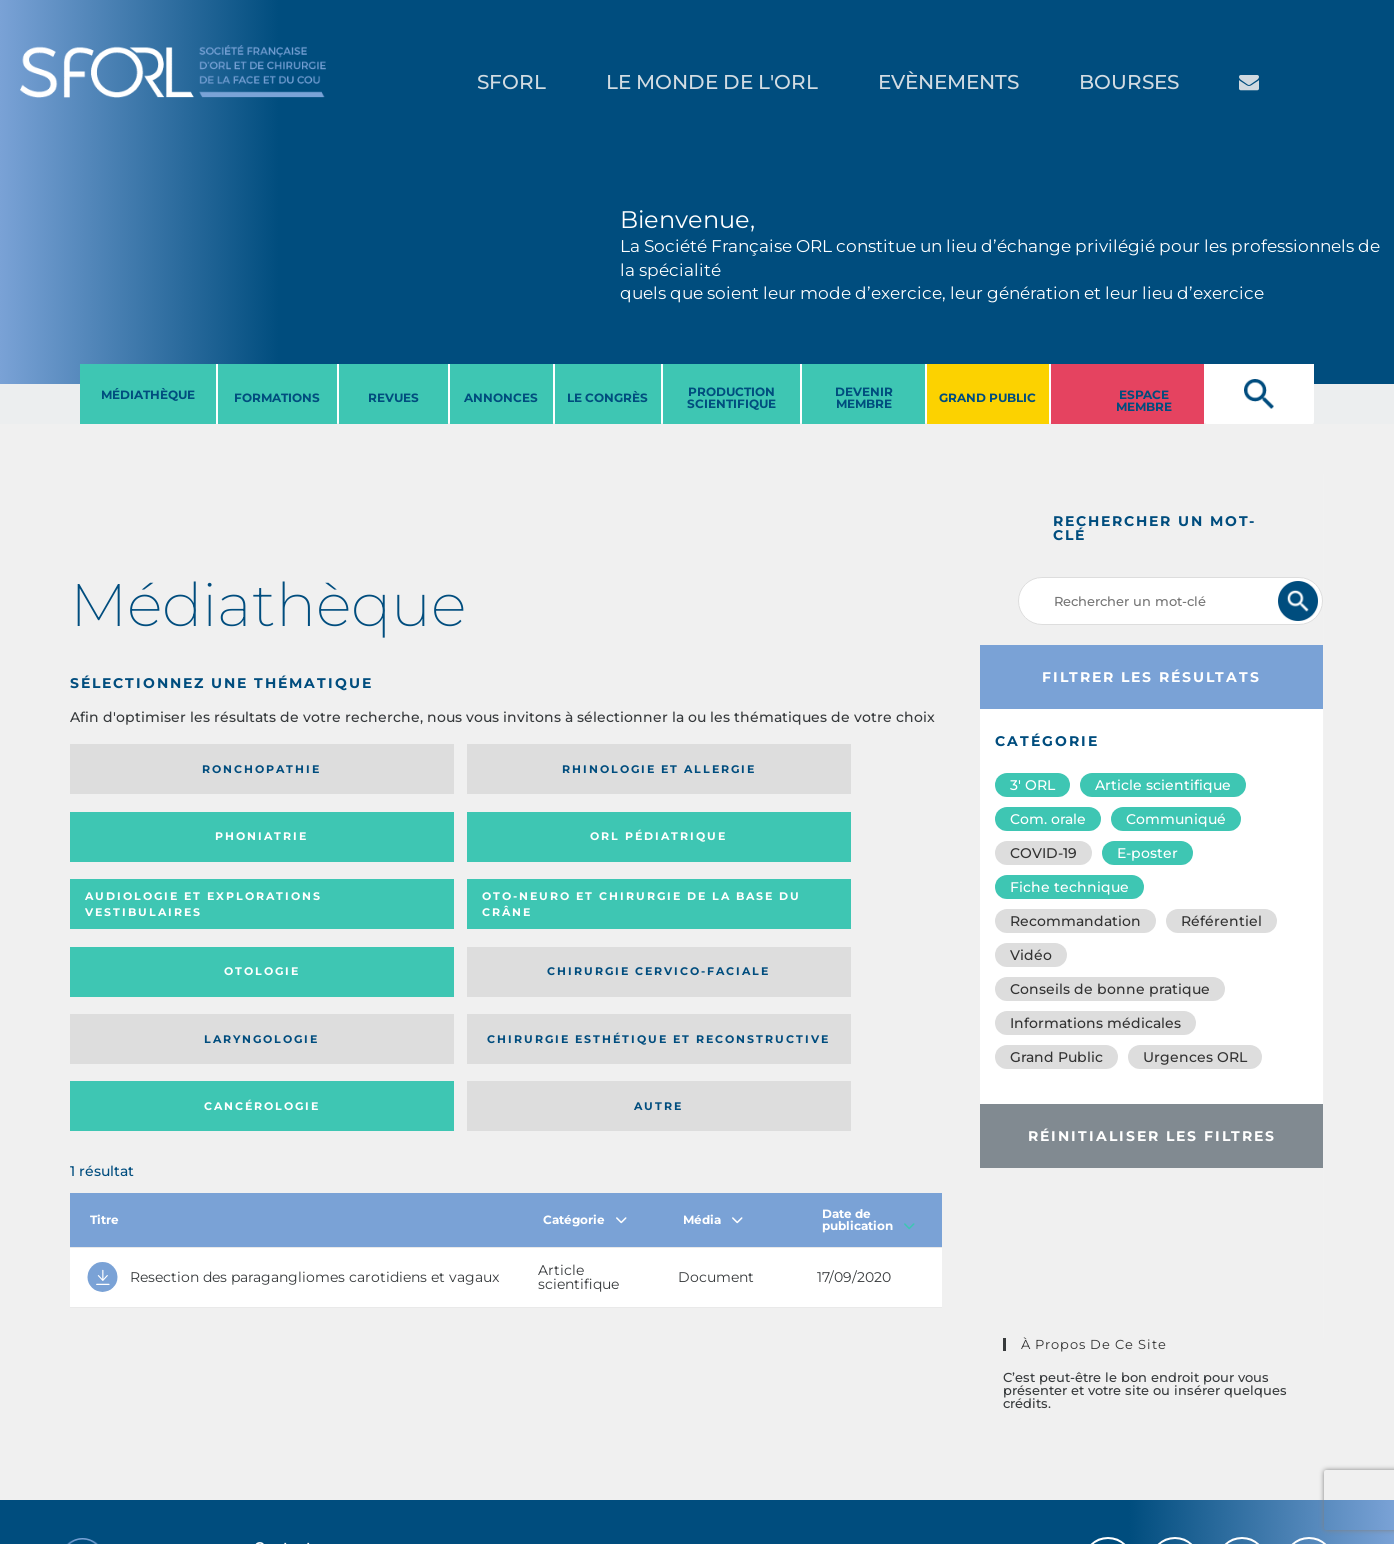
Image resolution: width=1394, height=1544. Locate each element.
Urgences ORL (1195, 1057)
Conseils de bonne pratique (1110, 989)
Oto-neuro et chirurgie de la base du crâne (369, 843)
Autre (823, 924)
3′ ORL (1032, 785)
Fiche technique (1069, 887)
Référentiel (1221, 921)
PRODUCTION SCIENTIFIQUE (731, 397)
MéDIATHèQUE (148, 394)
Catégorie (585, 1044)
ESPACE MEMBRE (1144, 400)
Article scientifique (1163, 785)
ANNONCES (501, 397)
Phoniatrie (605, 769)
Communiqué (1176, 819)
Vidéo (1031, 955)
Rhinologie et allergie (361, 769)
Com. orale (1048, 819)
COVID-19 (1043, 853)
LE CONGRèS (607, 397)
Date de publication (868, 1044)
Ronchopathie (169, 769)
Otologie (606, 843)
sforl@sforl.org (357, 1421)
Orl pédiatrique (823, 769)
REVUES (393, 397)
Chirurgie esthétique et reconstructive (370, 924)
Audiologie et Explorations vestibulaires (143, 843)
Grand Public (1056, 1057)
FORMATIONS (277, 397)
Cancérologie (606, 924)
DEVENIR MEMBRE (864, 397)
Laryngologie (169, 924)
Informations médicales (1095, 1023)
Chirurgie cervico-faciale (819, 843)
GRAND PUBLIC (987, 397)
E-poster (1147, 853)
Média (713, 1044)
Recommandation (1075, 921)
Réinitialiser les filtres (1152, 1136)
